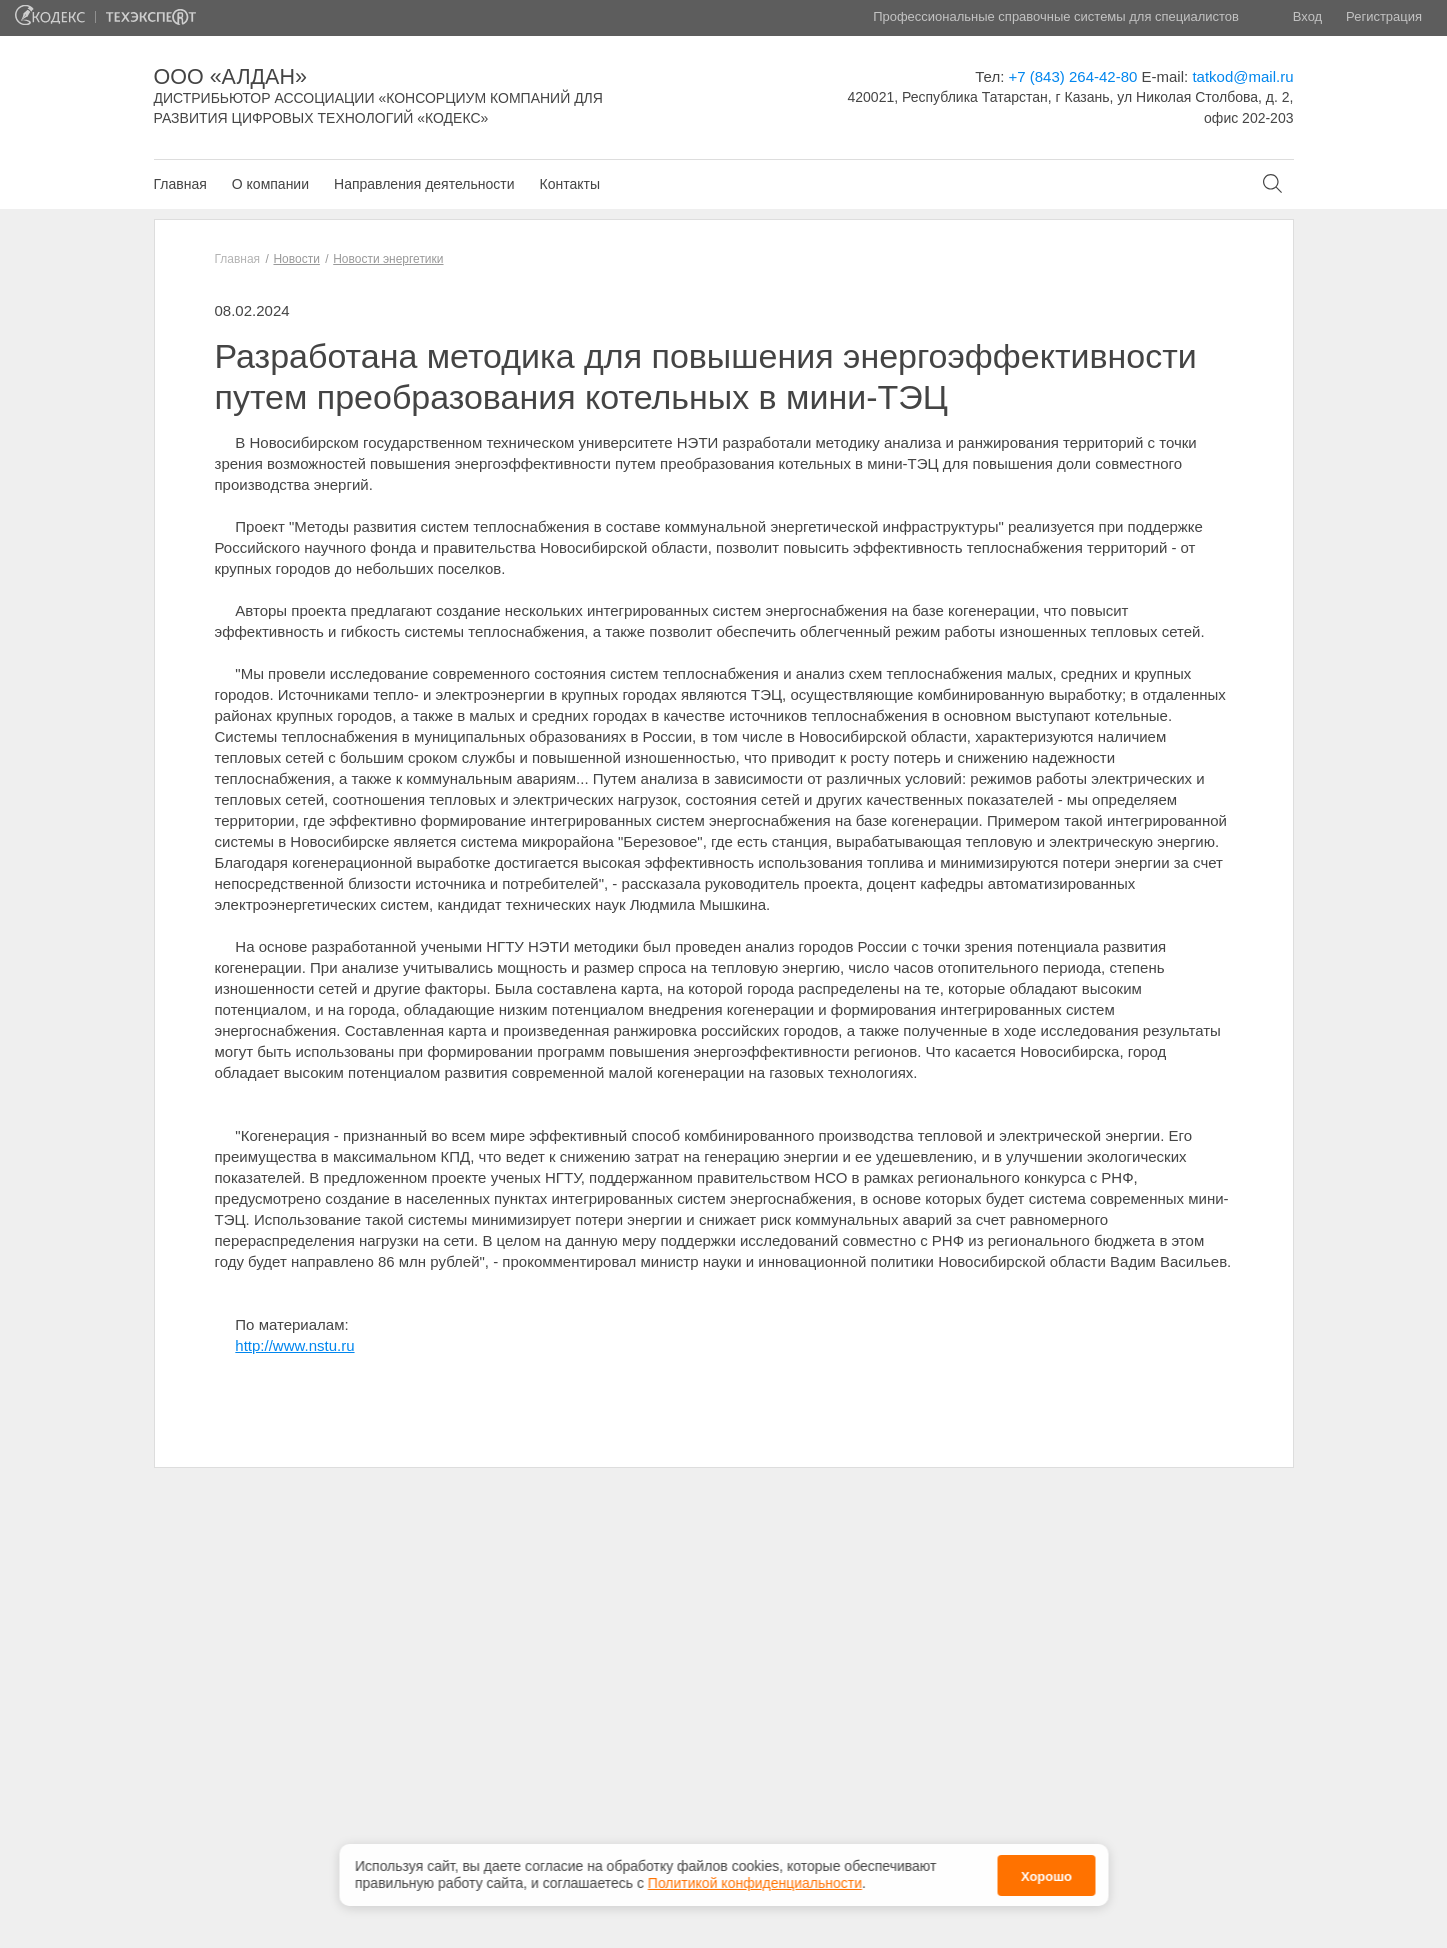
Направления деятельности (424, 184)
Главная (180, 184)
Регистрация (1384, 16)
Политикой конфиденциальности (755, 1876)
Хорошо (1046, 1869)
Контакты (569, 184)
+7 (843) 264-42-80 (1073, 76)
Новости (296, 259)
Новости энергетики (388, 259)
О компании (270, 184)
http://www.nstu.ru (294, 1345)
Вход (1307, 16)
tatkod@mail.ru (1242, 76)
